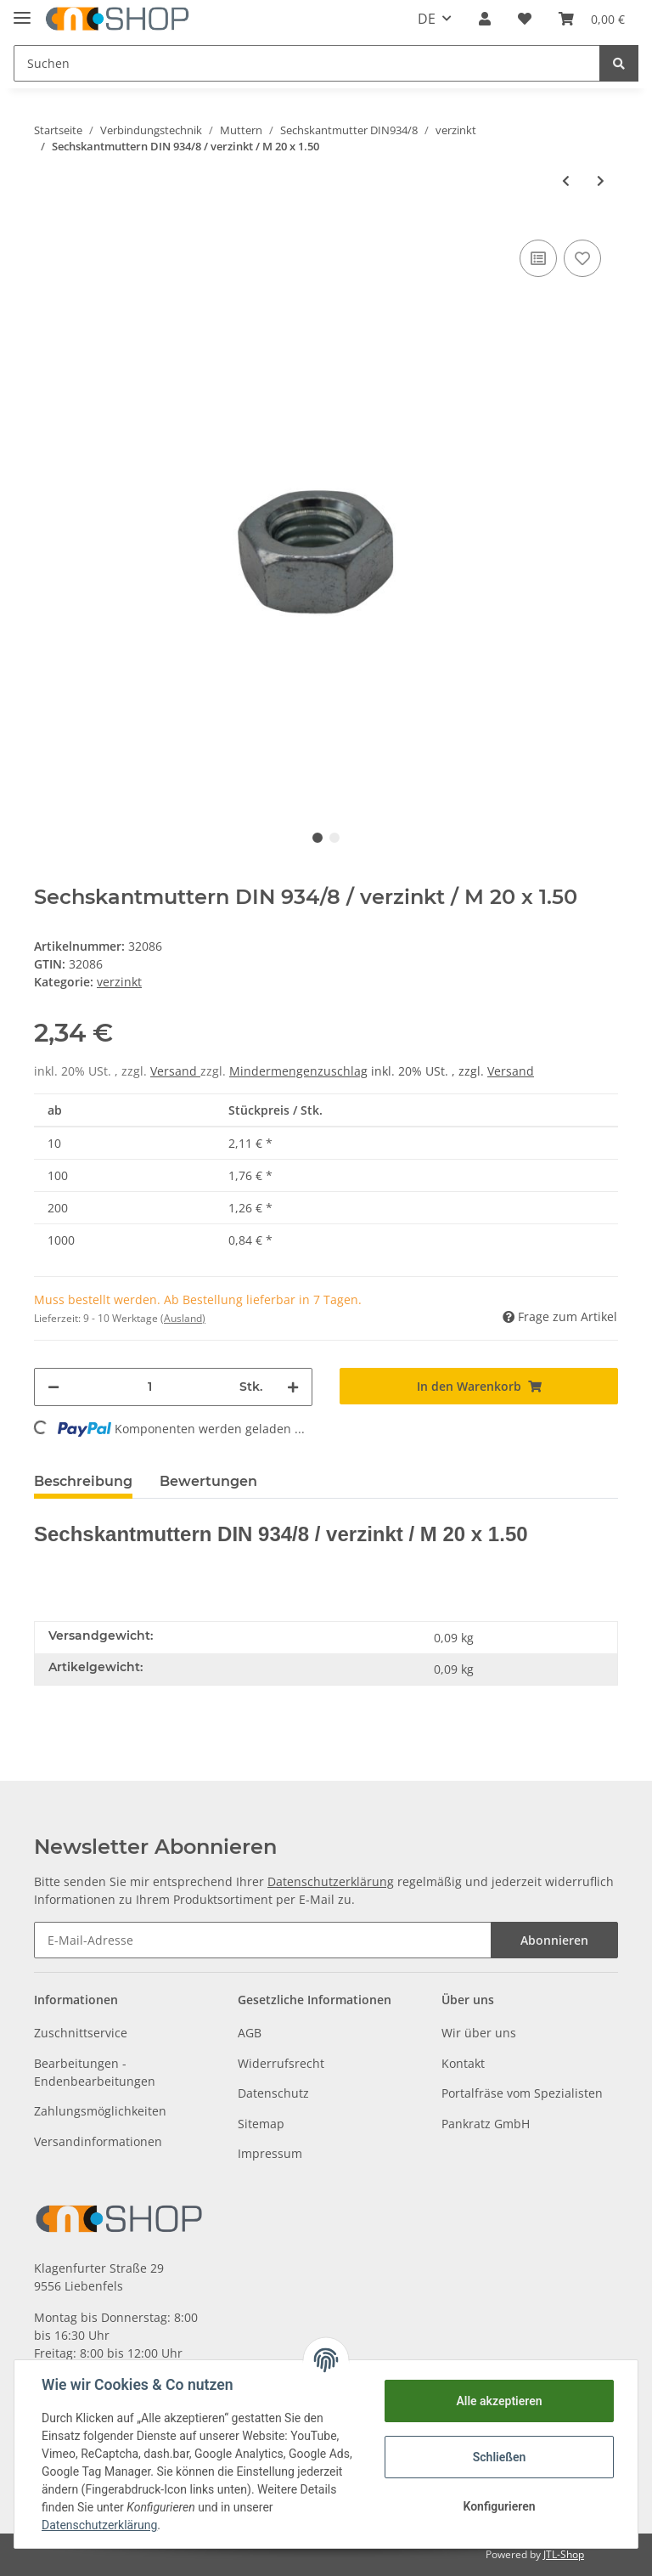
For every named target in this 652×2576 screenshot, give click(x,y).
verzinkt (119, 982)
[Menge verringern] (53, 1387)
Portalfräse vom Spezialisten (522, 2093)
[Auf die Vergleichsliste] (538, 258)
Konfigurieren (499, 2506)
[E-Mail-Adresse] (263, 1940)
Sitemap (261, 2124)
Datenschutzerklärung (330, 1881)
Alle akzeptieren (499, 2401)
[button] (484, 19)
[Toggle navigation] (22, 10)
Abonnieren (554, 1940)
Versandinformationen (98, 2141)
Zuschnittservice (80, 2033)
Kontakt (463, 2063)
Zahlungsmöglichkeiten (100, 2111)
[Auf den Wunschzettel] (582, 258)
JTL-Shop (563, 2554)
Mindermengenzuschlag (298, 1071)
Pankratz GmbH (485, 2124)
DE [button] (427, 18)
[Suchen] (307, 63)
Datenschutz (273, 2093)
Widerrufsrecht (281, 2063)
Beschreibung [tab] (83, 1481)
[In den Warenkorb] (479, 1386)
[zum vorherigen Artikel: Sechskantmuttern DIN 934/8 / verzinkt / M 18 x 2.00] (565, 180)
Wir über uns (478, 2033)
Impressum (270, 2153)
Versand (175, 1071)
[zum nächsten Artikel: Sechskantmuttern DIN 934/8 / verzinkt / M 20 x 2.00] (600, 180)
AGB (249, 2033)
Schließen (499, 2457)
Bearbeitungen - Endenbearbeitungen (94, 2072)
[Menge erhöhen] (293, 1387)
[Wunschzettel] (524, 19)
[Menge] (149, 1387)
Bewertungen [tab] (208, 1481)
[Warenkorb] (591, 19)
